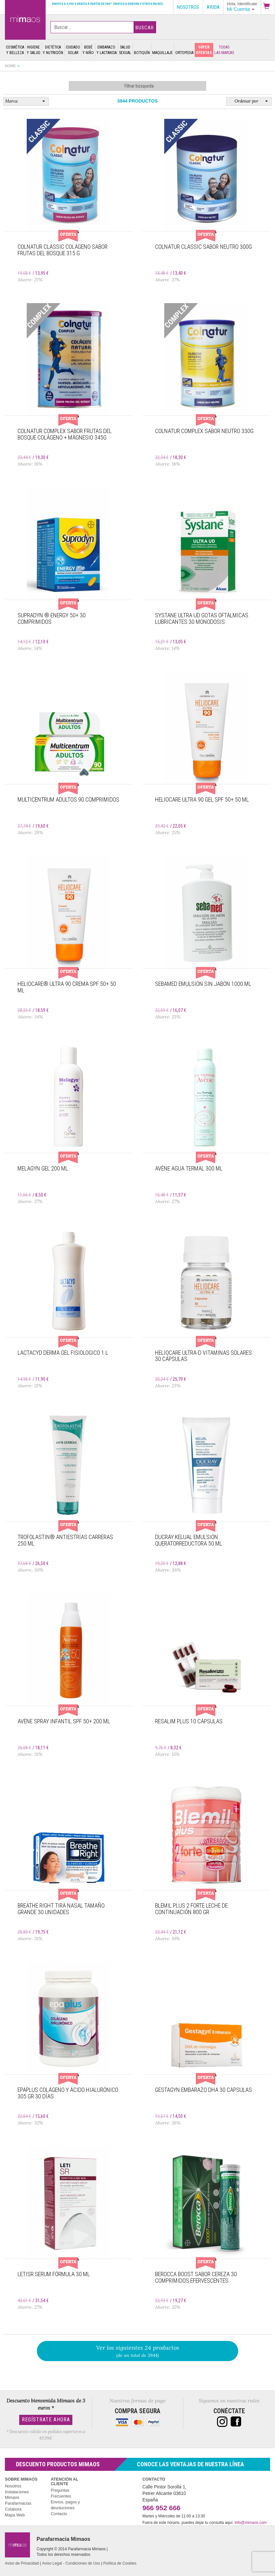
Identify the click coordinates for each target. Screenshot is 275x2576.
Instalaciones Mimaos (17, 2495)
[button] (268, 7)
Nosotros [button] (188, 7)
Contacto (59, 2514)
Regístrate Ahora (46, 2419)
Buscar (145, 28)
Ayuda (213, 7)
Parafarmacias (18, 2503)
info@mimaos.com (251, 2522)
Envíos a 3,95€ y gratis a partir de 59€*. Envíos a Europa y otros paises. (108, 4)
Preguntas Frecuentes (61, 2493)
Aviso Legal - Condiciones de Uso (71, 2563)
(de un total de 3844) (137, 2351)
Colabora (13, 2509)
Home (10, 66)
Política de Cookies (120, 2563)
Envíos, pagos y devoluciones (65, 2505)
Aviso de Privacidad (22, 2563)
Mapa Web (15, 2515)
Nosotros (13, 2486)
